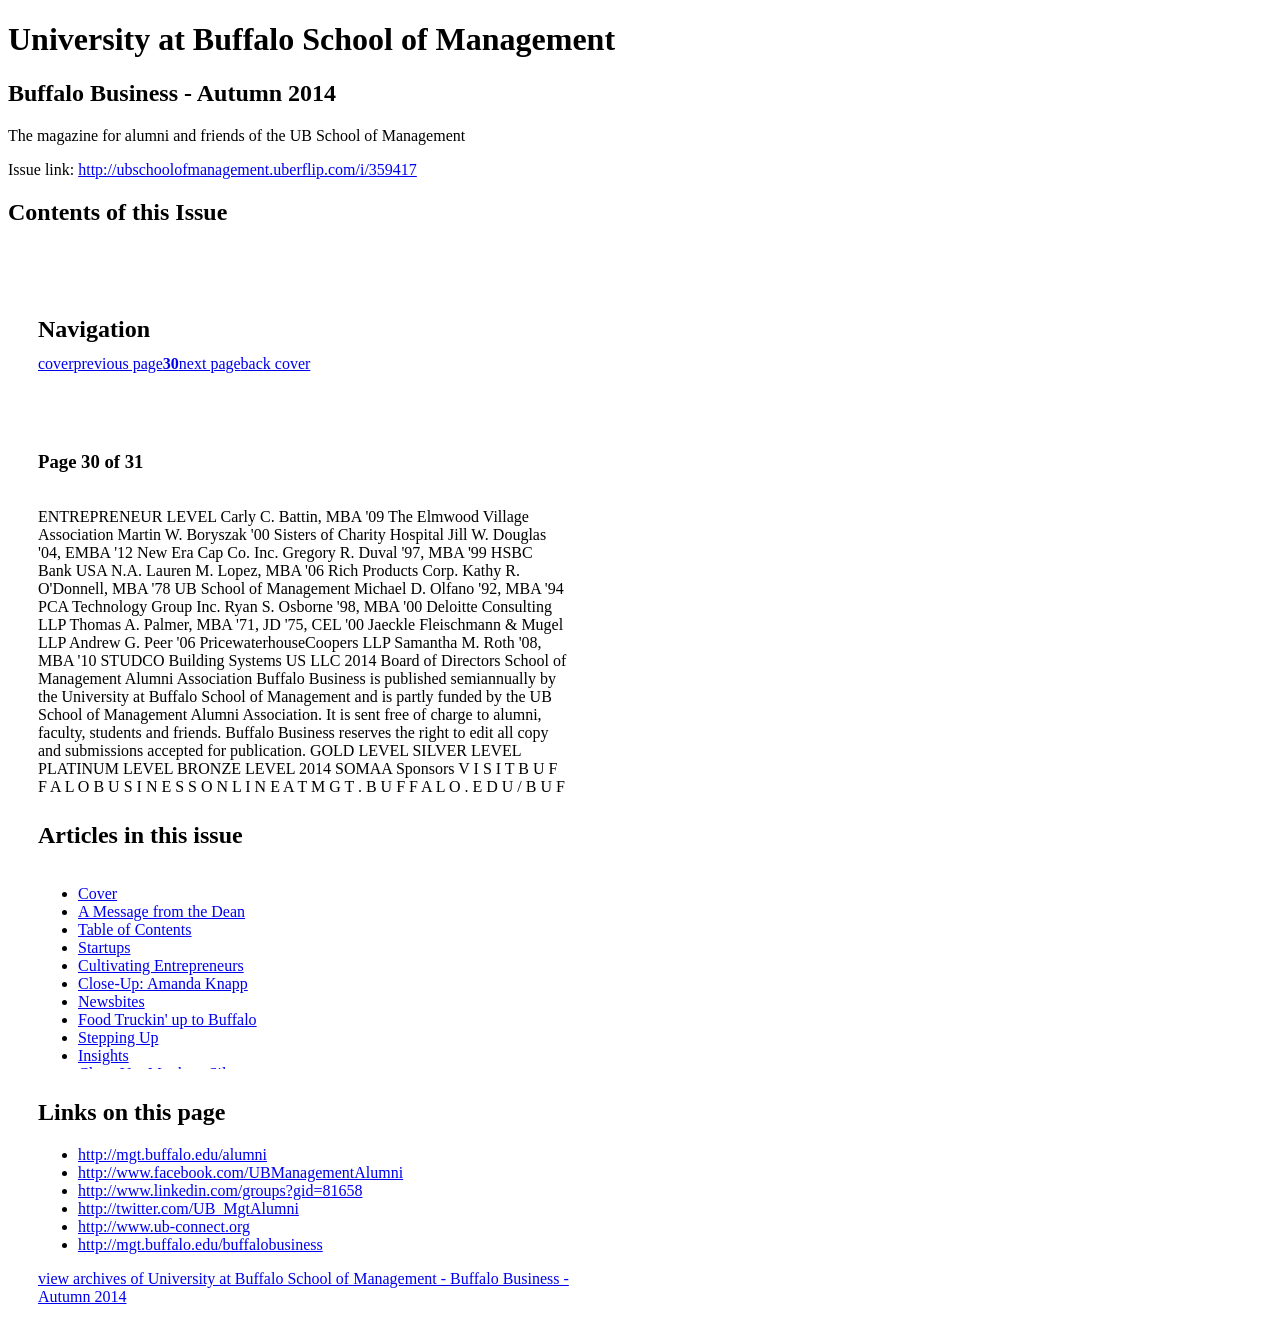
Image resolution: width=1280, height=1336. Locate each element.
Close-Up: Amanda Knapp (163, 983)
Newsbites (111, 1001)
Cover (97, 893)
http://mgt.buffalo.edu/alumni (172, 1154)
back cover (276, 363)
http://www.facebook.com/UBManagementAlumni (240, 1172)
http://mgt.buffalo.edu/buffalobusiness (200, 1244)
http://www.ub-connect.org (164, 1226)
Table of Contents (135, 929)
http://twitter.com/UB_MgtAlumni (188, 1208)
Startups (104, 947)
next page (210, 363)
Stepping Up (118, 1037)
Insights (103, 1055)
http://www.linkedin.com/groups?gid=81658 (220, 1190)
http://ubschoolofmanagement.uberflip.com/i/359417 (247, 169)
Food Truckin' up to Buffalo (167, 1019)
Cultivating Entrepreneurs (161, 965)
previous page (118, 363)
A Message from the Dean (161, 911)
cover (56, 363)
